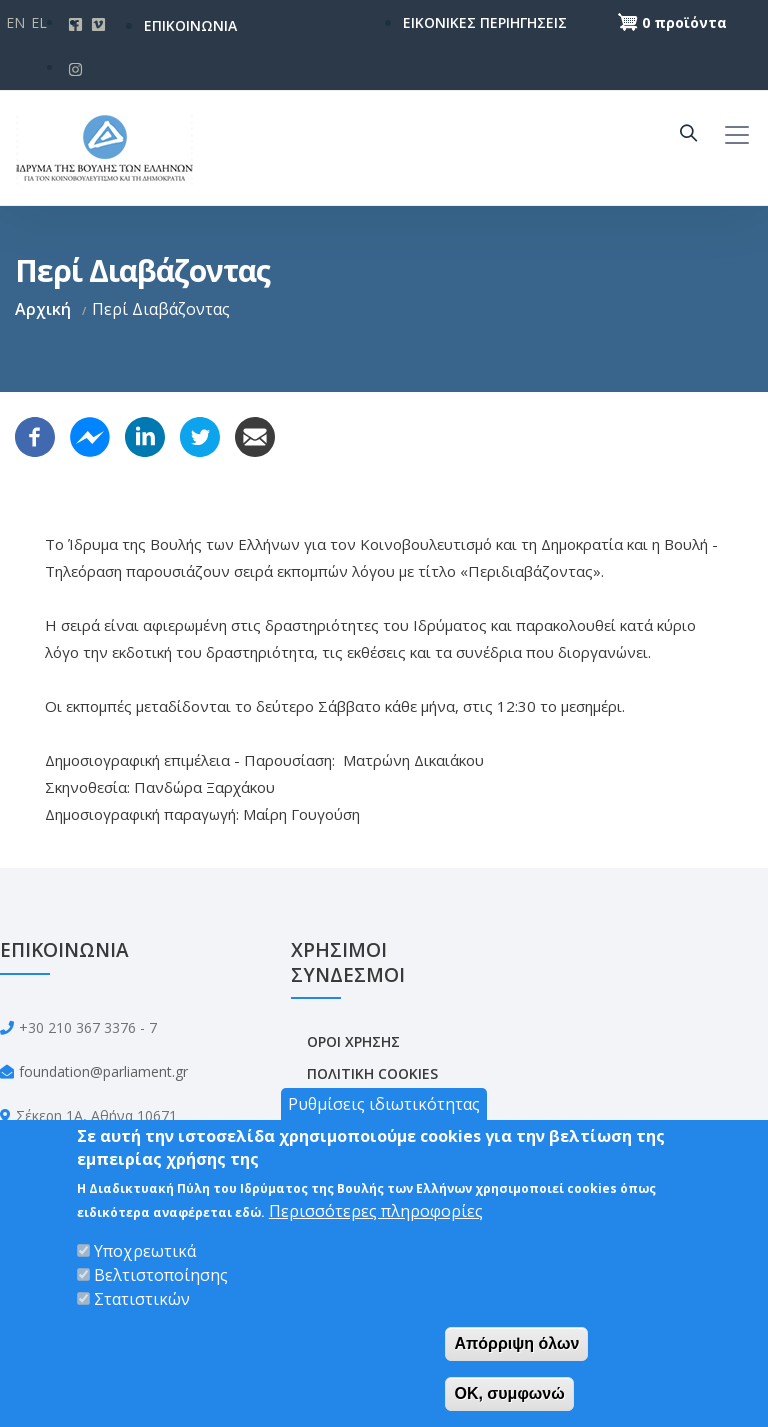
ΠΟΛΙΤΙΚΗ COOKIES (372, 1073)
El (39, 22)
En (15, 22)
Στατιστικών (142, 1299)
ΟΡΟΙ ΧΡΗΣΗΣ (353, 1041)
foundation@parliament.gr (103, 1071)
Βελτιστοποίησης (161, 1275)
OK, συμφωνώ (509, 1393)
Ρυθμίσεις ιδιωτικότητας (384, 1104)
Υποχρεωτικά (145, 1251)
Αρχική (43, 309)
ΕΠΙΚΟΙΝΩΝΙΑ (190, 25)
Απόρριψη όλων (516, 1343)
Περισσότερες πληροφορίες (376, 1211)
